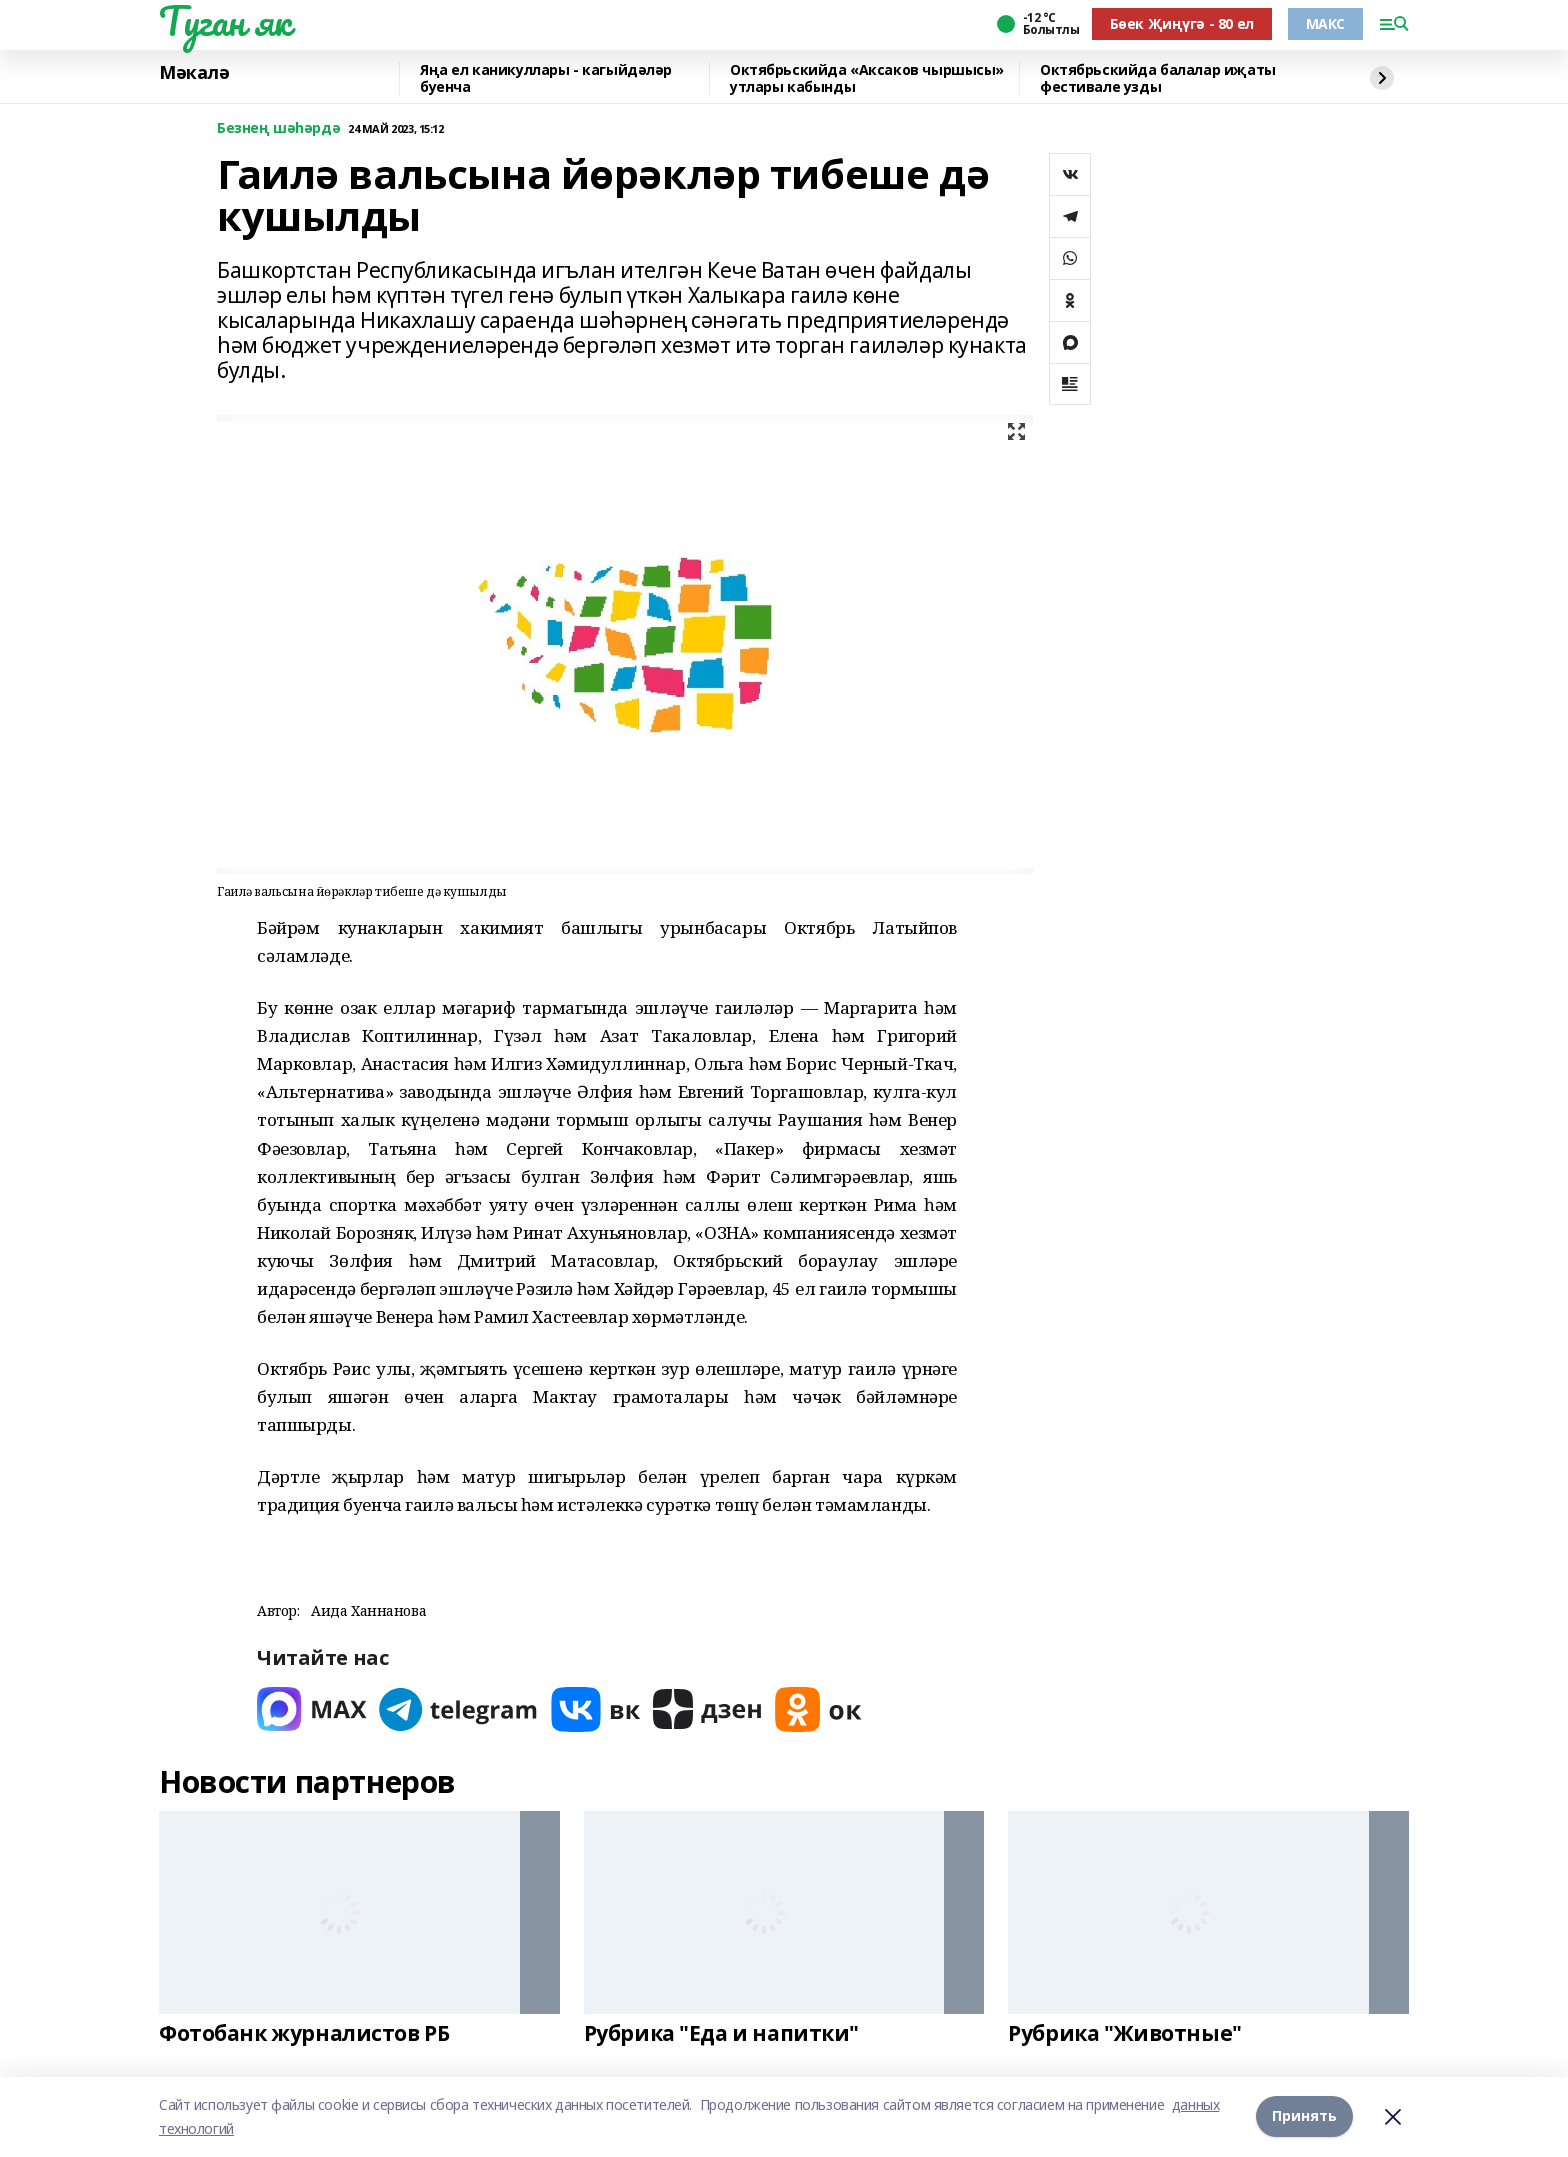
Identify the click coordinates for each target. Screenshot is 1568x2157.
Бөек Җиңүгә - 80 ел (1182, 23)
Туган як (225, 21)
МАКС (1325, 23)
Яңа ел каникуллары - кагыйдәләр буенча (546, 78)
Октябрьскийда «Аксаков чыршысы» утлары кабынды (867, 78)
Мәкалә (194, 73)
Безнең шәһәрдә (278, 128)
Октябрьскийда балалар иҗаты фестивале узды (1158, 78)
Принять (1304, 2116)
